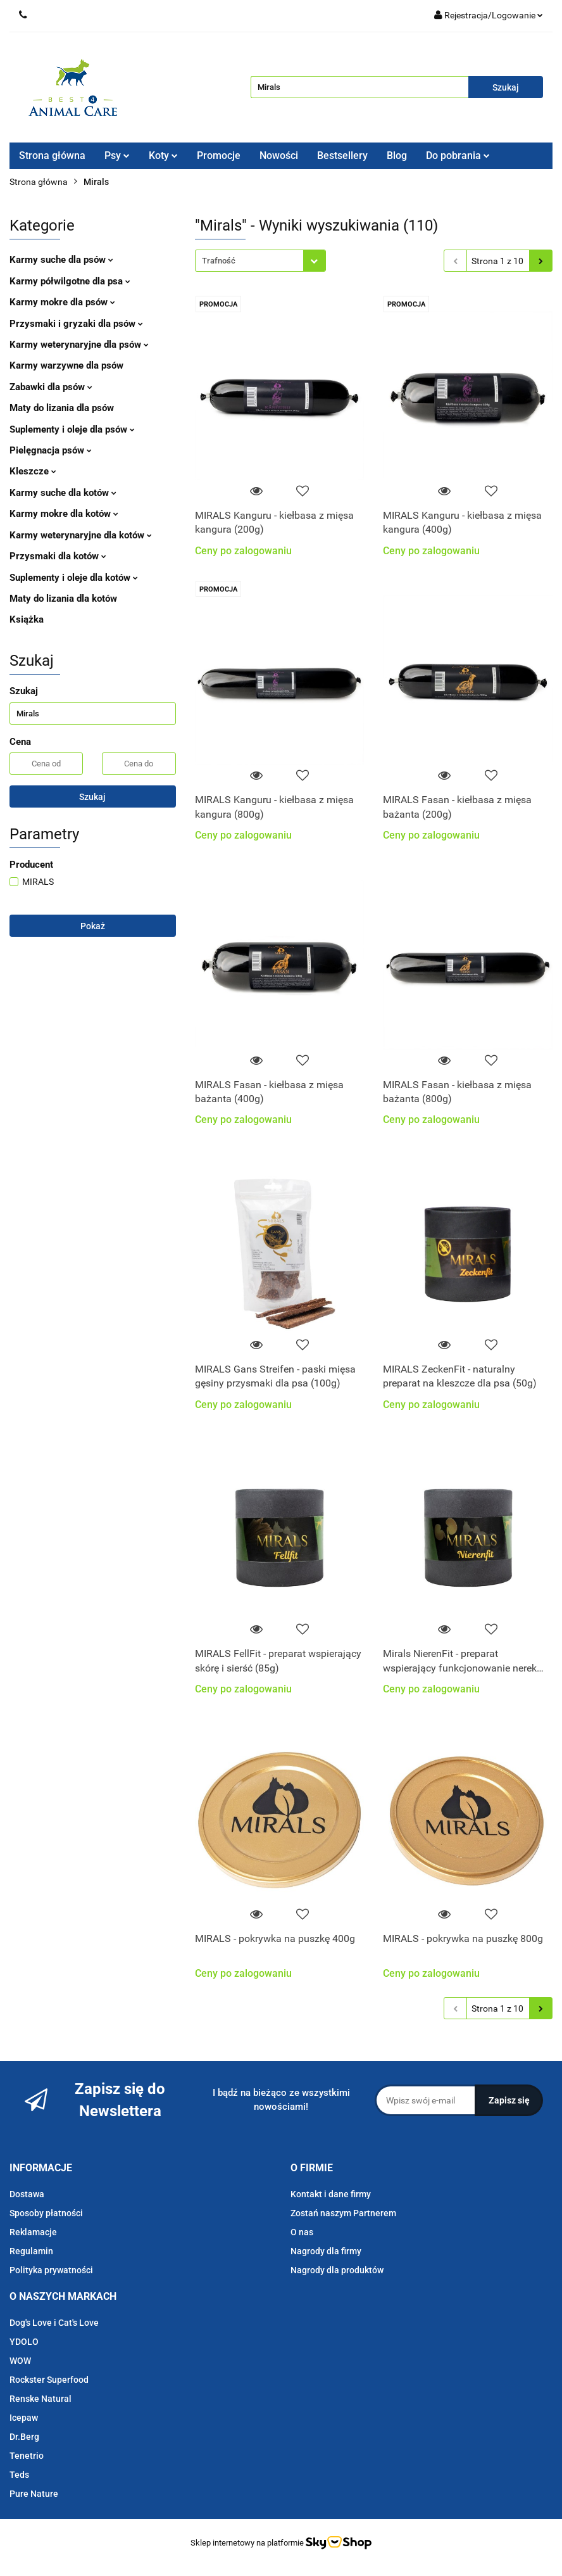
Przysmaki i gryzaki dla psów (76, 323)
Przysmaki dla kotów (57, 556)
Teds (19, 2475)
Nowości (278, 155)
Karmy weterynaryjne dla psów (79, 344)
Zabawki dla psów (50, 387)
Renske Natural (40, 2399)
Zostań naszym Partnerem (343, 2213)
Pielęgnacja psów (50, 450)
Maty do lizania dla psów (61, 408)
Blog (397, 155)
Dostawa (26, 2194)
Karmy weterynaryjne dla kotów (80, 535)
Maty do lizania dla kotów (63, 598)
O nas (301, 2232)
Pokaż (92, 926)
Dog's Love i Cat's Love (54, 2323)
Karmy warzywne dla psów (66, 365)
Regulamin (31, 2251)
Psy (117, 155)
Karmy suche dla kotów (62, 492)
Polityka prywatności (51, 2270)
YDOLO (24, 2342)
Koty (163, 155)
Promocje (218, 155)
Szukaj (92, 797)
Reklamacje (33, 2232)
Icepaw (23, 2418)
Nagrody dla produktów (337, 2270)
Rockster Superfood (49, 2380)
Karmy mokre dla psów (62, 302)
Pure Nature (33, 2494)
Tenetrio (26, 2456)
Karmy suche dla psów (61, 259)
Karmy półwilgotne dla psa (69, 281)
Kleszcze (32, 471)
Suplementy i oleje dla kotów (73, 577)
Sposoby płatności (46, 2213)
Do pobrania (458, 155)
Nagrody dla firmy (325, 2251)
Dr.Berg (24, 2437)
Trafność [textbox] (218, 260)
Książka (26, 619)
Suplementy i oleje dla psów (72, 429)
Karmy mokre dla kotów (63, 513)
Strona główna (52, 155)
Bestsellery (342, 155)
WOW (20, 2361)
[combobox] (260, 261)
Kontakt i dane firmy (330, 2194)
